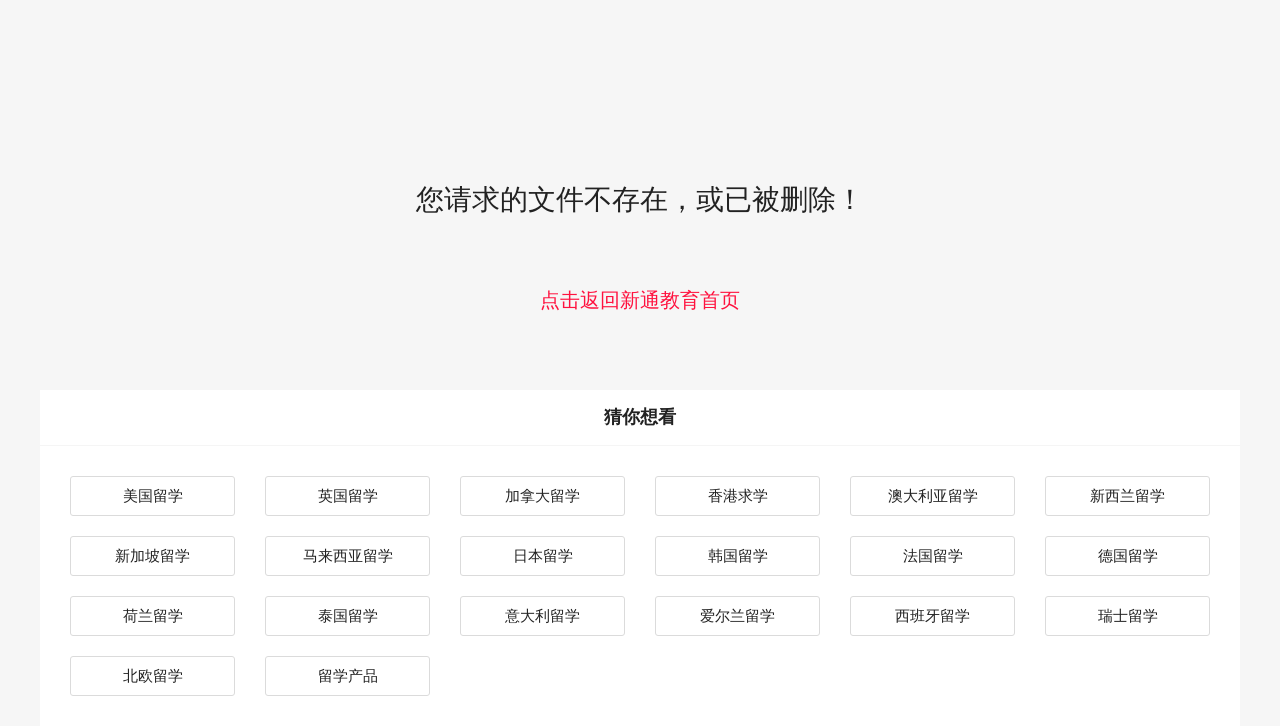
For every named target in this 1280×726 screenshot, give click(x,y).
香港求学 (738, 495)
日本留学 (543, 555)
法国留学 (933, 555)
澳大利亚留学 (933, 495)
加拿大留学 (542, 495)
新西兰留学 (1127, 495)
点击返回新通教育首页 (640, 300)
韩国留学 (738, 555)
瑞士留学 (1128, 615)
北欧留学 (153, 675)
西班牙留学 (932, 615)
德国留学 (1128, 555)
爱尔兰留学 (737, 615)
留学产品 (348, 675)
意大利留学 (542, 615)
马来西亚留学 (348, 555)
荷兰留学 (153, 615)
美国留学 (153, 495)
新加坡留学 (152, 555)
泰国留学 (348, 615)
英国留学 (348, 495)
